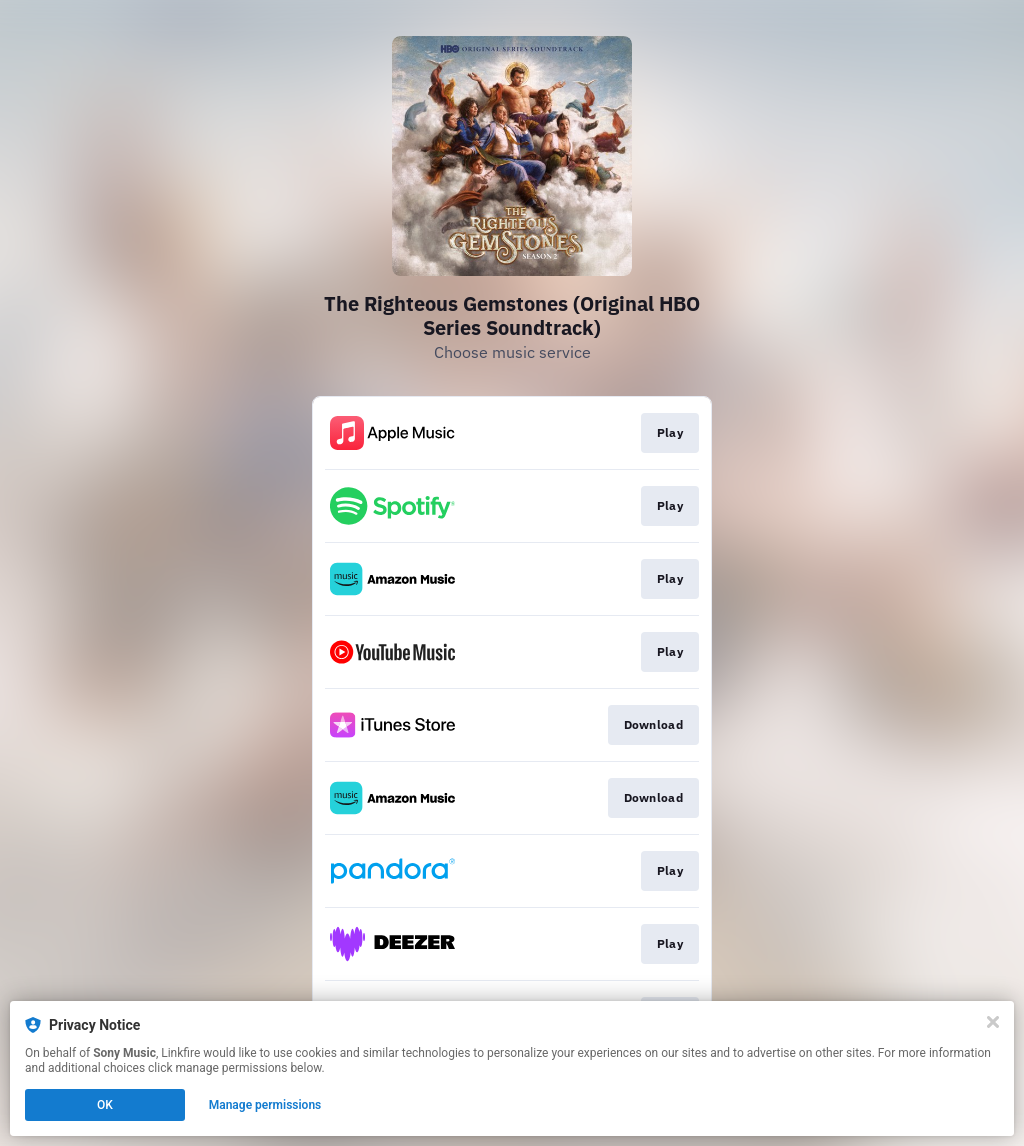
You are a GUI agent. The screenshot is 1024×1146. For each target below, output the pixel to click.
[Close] (993, 1022)
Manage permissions (265, 1105)
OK (105, 1105)
